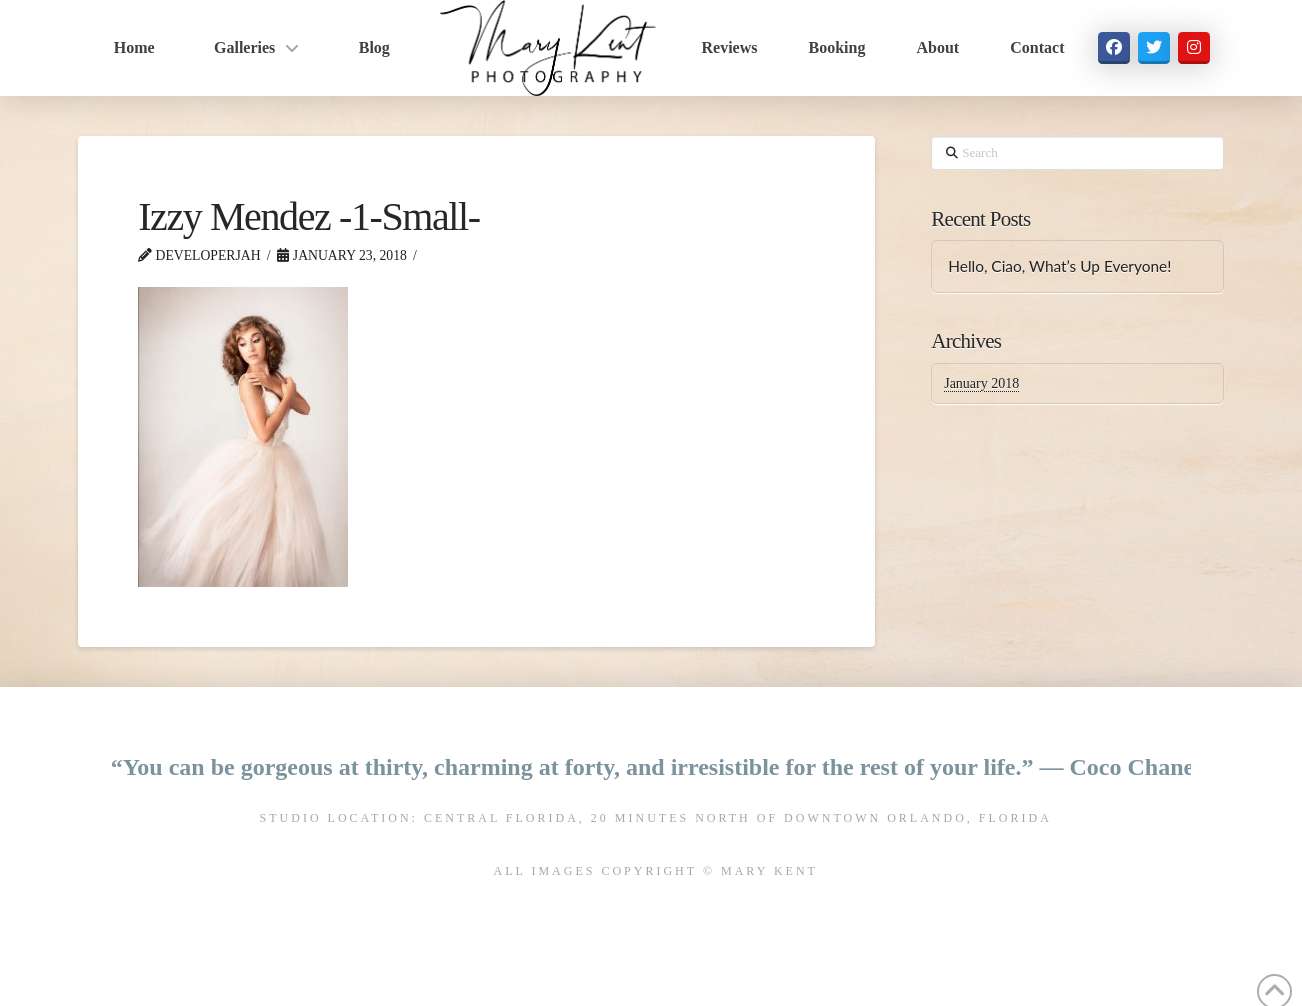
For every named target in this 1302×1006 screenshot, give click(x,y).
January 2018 (981, 383)
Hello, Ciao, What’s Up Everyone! (1059, 266)
